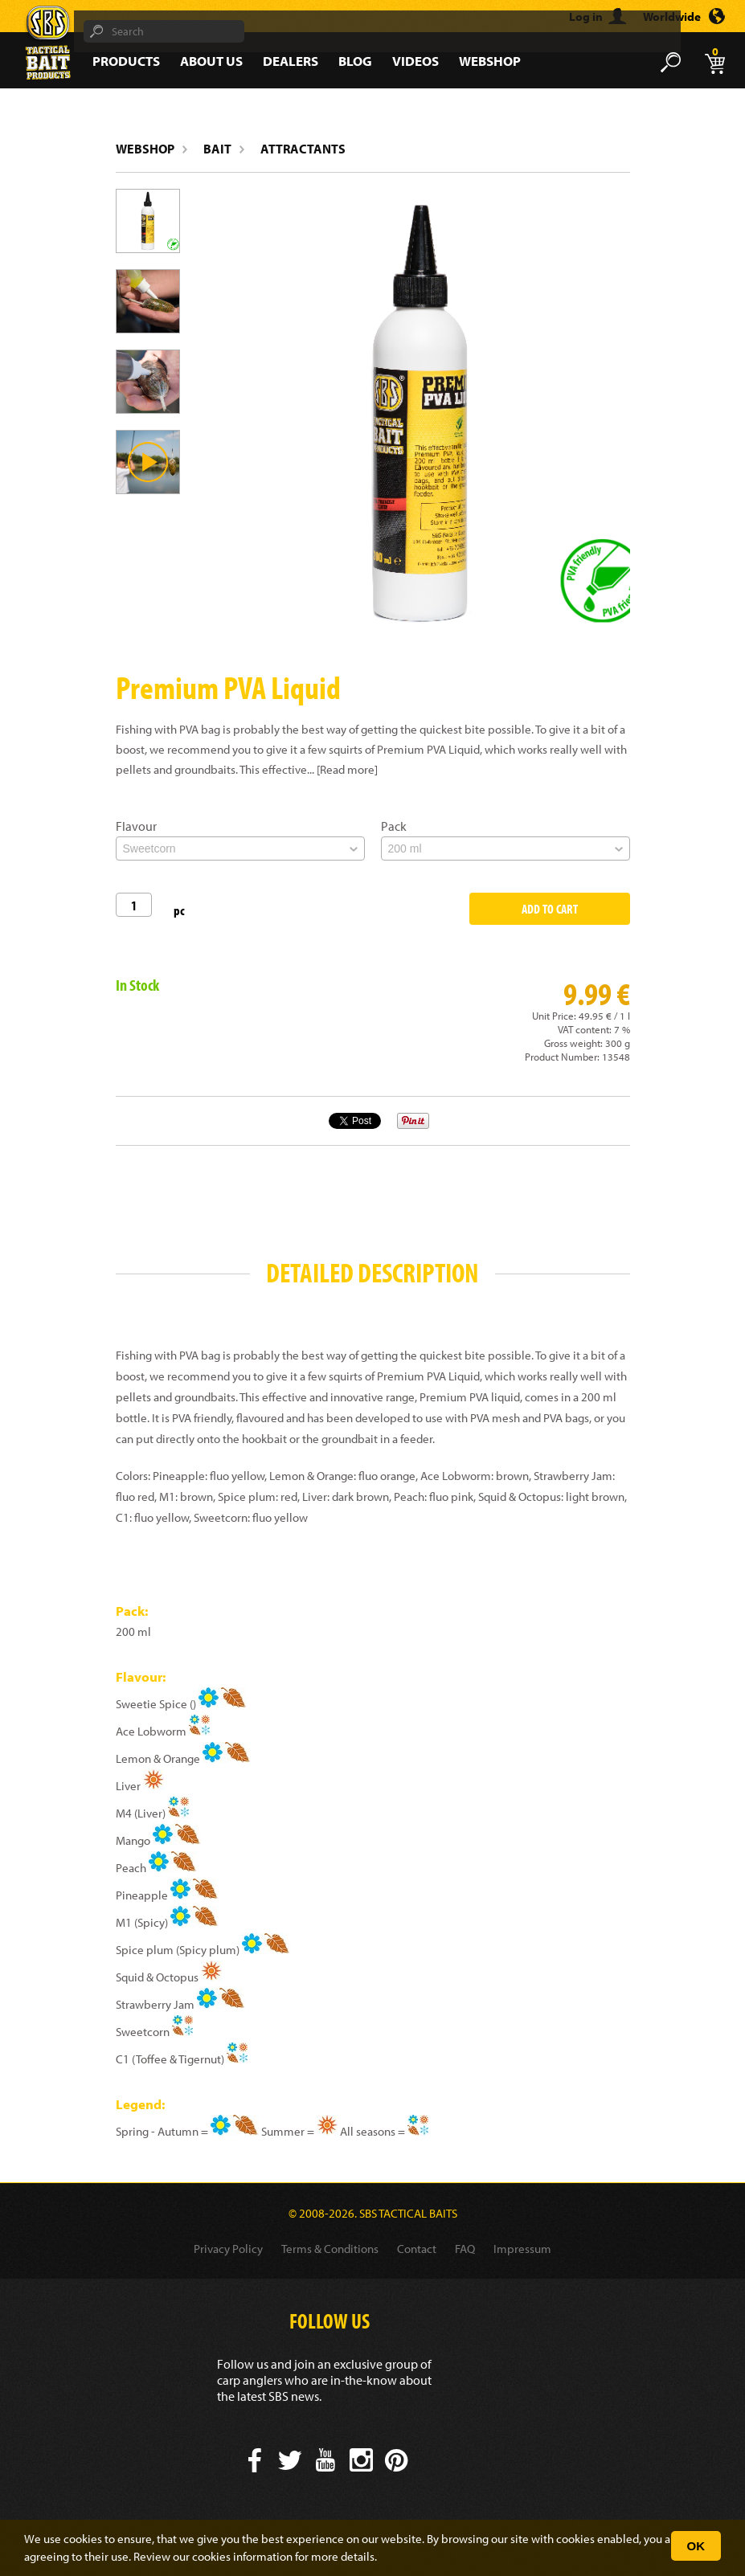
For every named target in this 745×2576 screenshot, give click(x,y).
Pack (394, 826)
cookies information (242, 2556)
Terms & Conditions (330, 2248)
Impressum (522, 2248)
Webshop (490, 60)
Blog (355, 60)
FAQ (465, 2248)
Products (126, 60)
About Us (211, 60)
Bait (217, 148)
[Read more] (347, 769)
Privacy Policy (228, 2248)
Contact (416, 2248)
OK (696, 2546)
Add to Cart (550, 909)
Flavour (136, 826)
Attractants (303, 148)
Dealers (290, 60)
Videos (415, 60)
